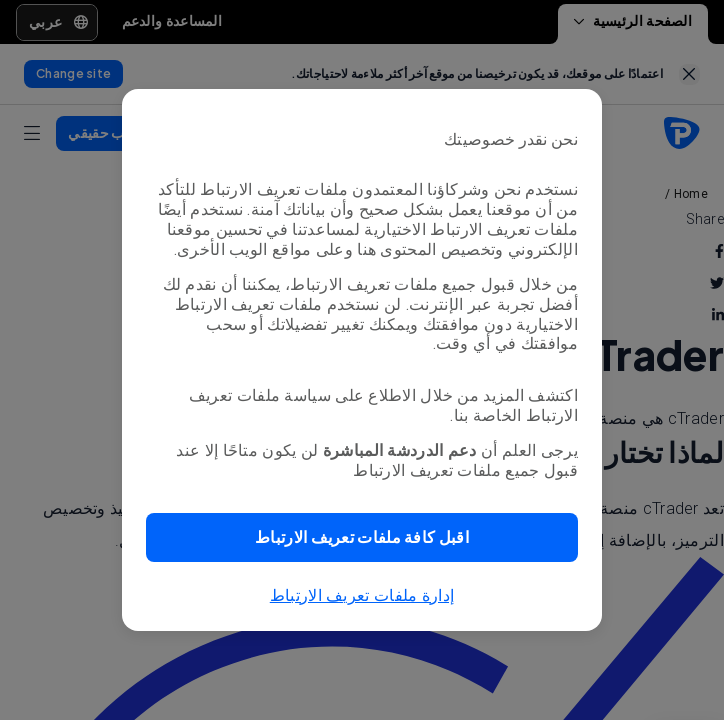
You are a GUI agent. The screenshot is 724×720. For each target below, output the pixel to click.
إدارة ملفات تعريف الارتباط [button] (362, 595)
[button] (362, 537)
